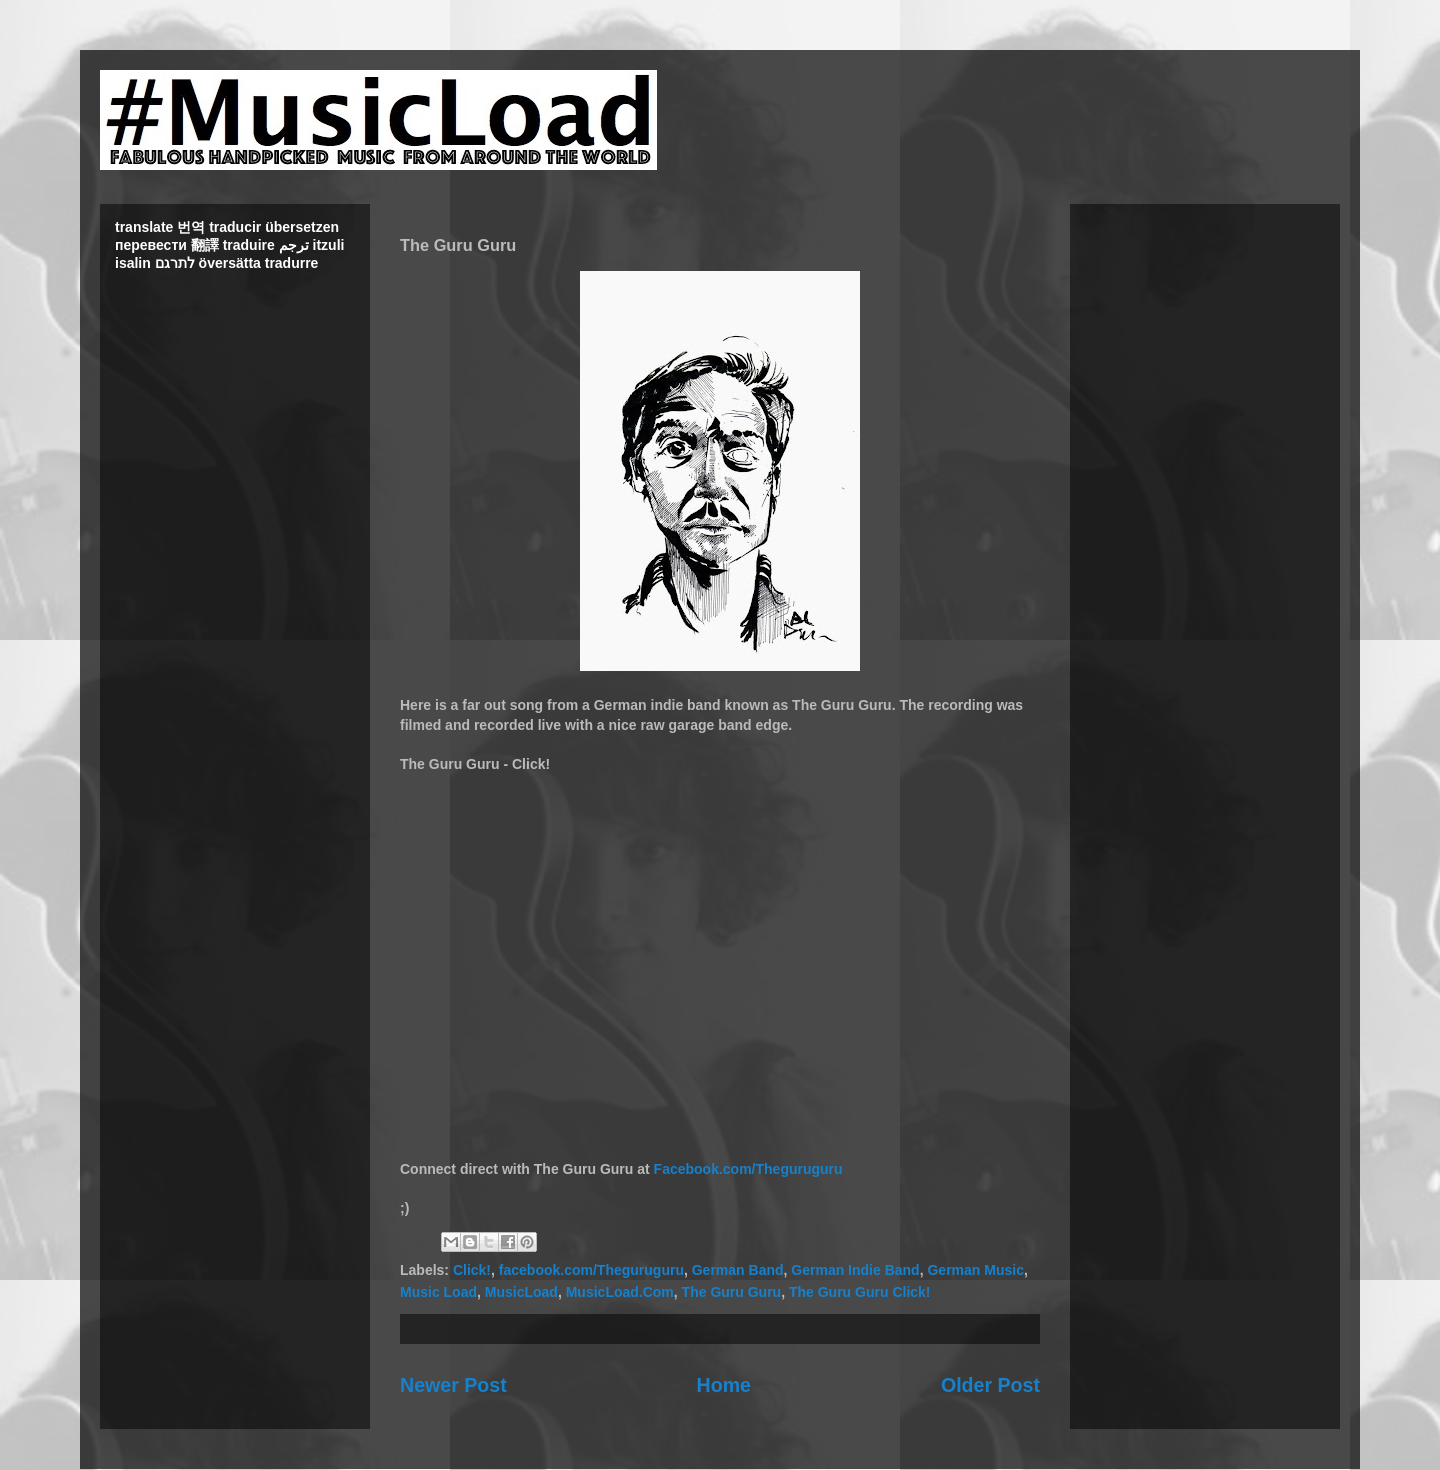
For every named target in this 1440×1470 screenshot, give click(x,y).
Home (724, 1385)
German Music (975, 1270)
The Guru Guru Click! (860, 1292)
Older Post (990, 1385)
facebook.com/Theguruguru (591, 1270)
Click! (472, 1270)
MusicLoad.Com (620, 1292)
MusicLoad (521, 1292)
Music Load (438, 1292)
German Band (738, 1270)
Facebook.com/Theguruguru (748, 1169)
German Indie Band (855, 1270)
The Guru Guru (732, 1292)
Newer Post (453, 1385)
